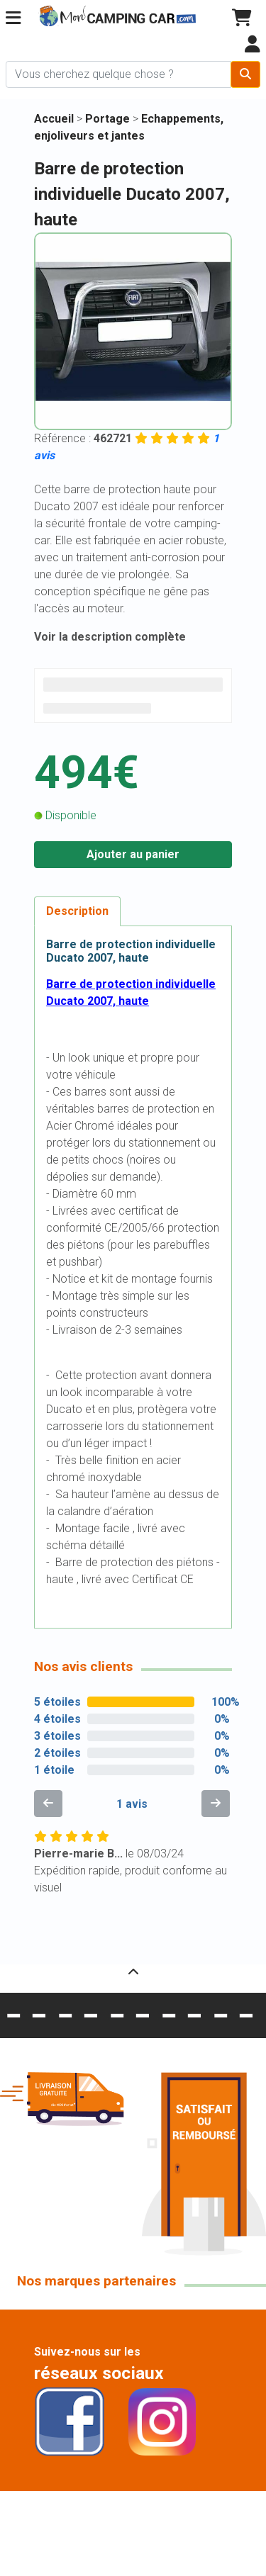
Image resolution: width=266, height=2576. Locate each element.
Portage (109, 118)
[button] (13, 18)
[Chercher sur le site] (118, 74)
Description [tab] (77, 911)
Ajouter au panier (133, 854)
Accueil (54, 118)
